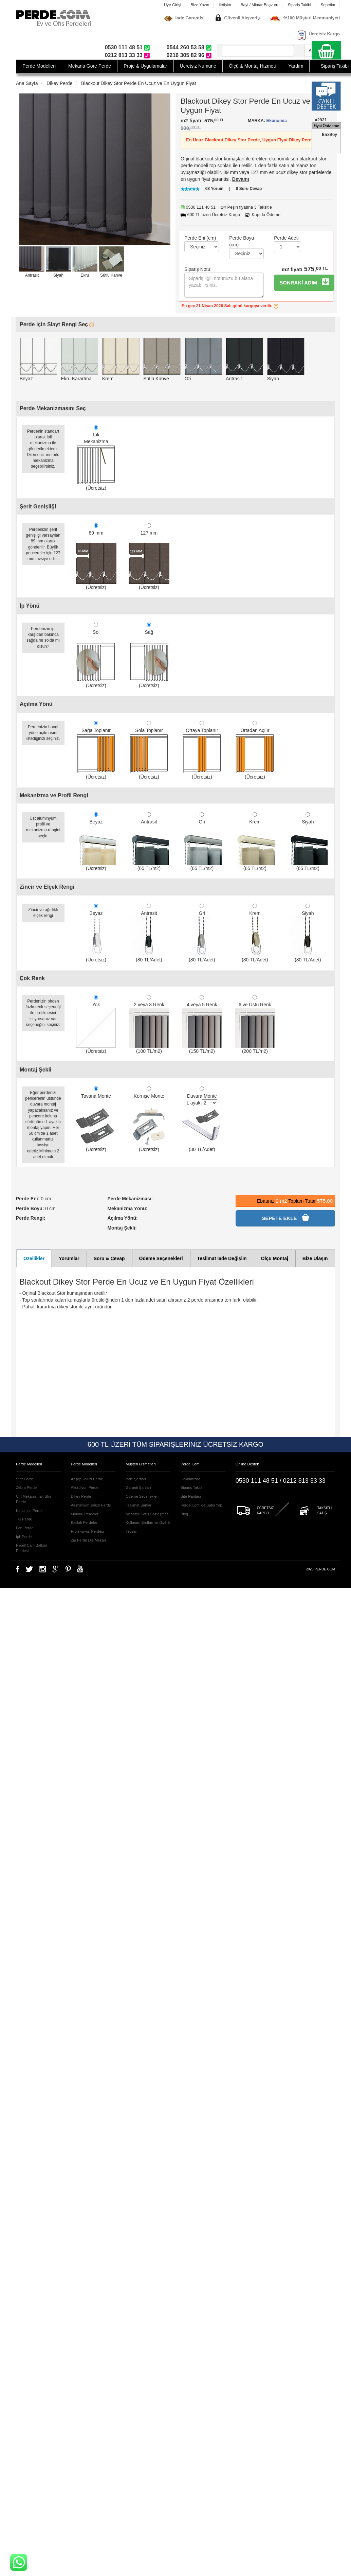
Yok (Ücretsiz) (96, 1024)
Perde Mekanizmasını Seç (53, 408)
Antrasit (32, 275)
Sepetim (327, 4)
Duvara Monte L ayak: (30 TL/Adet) (202, 1119)
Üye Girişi (172, 4)
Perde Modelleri (39, 66)
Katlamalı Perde (29, 1511)
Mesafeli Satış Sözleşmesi (147, 1514)
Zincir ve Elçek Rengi (47, 887)
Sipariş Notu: (197, 269)
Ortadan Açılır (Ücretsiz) (255, 750)
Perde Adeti (286, 238)
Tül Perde (24, 1519)
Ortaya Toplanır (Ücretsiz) (202, 750)
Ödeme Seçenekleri (161, 1258)
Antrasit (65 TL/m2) (149, 841)
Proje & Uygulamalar (145, 66)
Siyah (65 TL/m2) (308, 841)
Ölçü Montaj (274, 1258)
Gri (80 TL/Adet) (202, 933)
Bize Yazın (200, 4)
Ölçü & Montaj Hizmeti (252, 66)
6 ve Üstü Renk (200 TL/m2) (255, 1024)
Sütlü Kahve (111, 275)
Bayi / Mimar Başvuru (259, 4)
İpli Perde (24, 1537)
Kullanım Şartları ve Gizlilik (148, 1522)
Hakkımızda (190, 1479)
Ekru (84, 275)
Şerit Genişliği (38, 506)
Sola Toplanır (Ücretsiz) (149, 750)
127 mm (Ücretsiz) (149, 556)
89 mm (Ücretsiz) (96, 556)
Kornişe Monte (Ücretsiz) (149, 1119)
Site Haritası (191, 1496)
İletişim (225, 4)
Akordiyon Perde (84, 1487)
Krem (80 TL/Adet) (255, 933)
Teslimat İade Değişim (222, 1258)
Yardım (295, 66)
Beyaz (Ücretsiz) (96, 841)
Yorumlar (69, 1258)
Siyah (58, 275)
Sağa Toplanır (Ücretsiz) (96, 750)
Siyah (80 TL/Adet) (308, 933)
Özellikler (33, 1258)
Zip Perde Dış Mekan (88, 1540)
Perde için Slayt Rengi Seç (57, 324)
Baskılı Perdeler (84, 1522)
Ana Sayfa (27, 83)
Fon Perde (24, 1528)
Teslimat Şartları (139, 1505)
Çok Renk (32, 978)
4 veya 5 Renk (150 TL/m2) (202, 1024)
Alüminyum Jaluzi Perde (91, 1505)
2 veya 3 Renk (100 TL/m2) (149, 1024)
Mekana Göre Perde (89, 66)
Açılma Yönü (36, 704)
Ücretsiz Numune (198, 66)
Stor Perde (25, 1479)
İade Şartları (136, 1479)
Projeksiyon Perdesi (87, 1531)
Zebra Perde (26, 1487)
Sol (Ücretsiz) (96, 655)
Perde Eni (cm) (200, 238)
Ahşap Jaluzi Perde (87, 1479)
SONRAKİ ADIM (304, 281)
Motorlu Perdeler (84, 1514)
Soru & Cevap (109, 1258)
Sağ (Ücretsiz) (149, 655)
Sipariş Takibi (299, 4)
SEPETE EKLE (285, 1217)
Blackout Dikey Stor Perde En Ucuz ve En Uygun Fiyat (138, 83)
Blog (184, 1514)
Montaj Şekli (35, 1070)
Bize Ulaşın (315, 1258)
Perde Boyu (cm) (241, 241)
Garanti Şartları (138, 1487)
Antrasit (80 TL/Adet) (149, 933)
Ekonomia (276, 120)
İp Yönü (29, 606)
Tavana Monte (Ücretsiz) (96, 1119)
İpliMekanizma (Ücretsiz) (96, 458)
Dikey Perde (59, 83)
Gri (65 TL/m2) (202, 841)
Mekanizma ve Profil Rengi (54, 795)
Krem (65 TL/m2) (255, 841)
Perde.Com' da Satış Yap (201, 1505)
